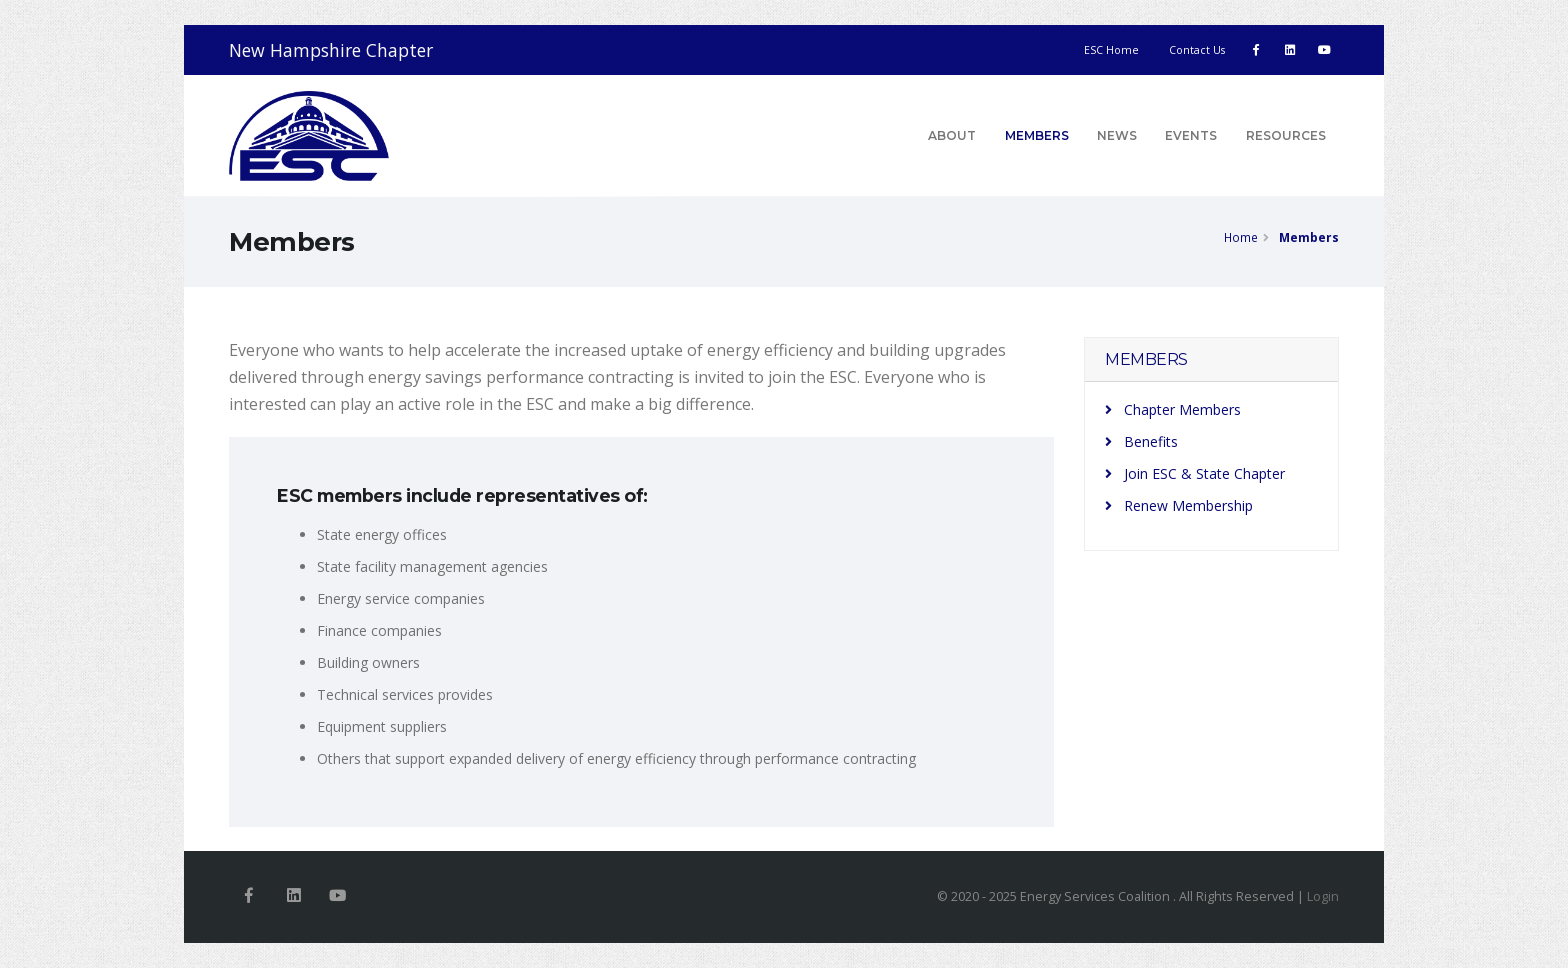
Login (1323, 896)
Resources (1286, 135)
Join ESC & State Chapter (1195, 473)
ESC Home (1111, 50)
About (952, 135)
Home (1241, 237)
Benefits (1141, 441)
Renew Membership (1179, 505)
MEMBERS (1146, 359)
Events (1191, 135)
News (1117, 135)
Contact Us (1197, 50)
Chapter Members (1173, 409)
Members (1037, 135)
